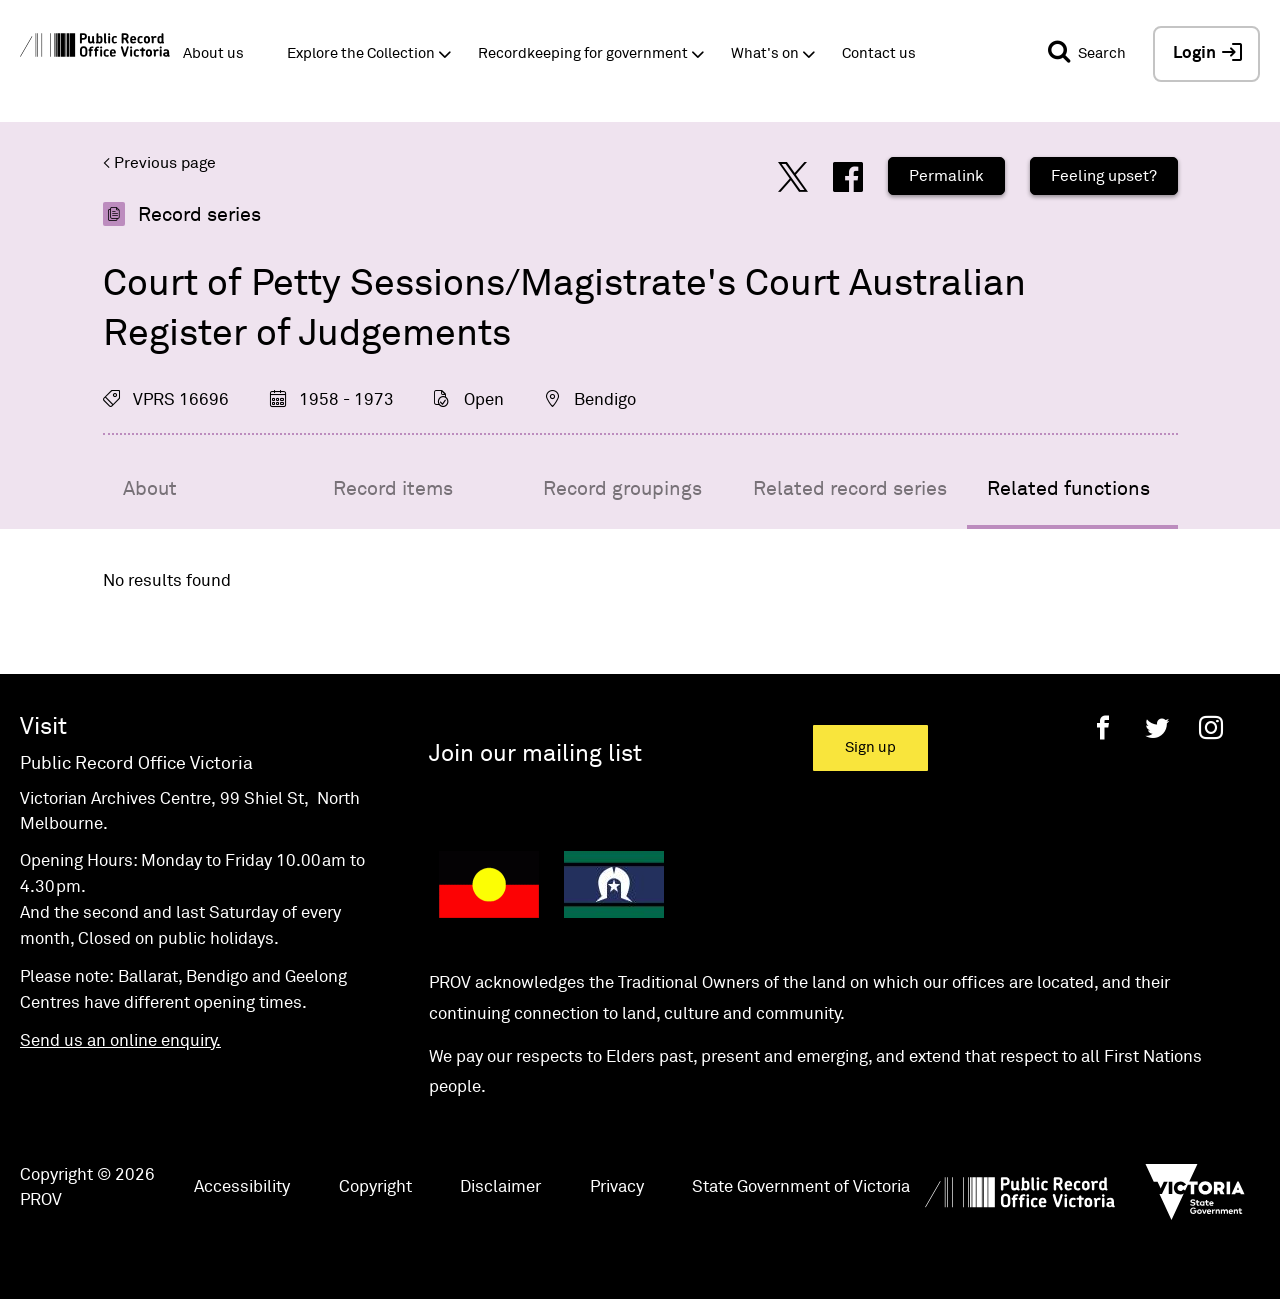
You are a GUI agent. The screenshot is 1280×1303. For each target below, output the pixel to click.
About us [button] (213, 53)
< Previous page (159, 163)
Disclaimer (500, 1187)
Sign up (870, 747)
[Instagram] (1211, 727)
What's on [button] (765, 53)
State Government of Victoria (801, 1187)
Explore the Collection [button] (361, 53)
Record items (393, 489)
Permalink (946, 176)
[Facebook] (1103, 727)
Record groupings (622, 489)
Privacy (617, 1187)
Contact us (879, 53)
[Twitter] (1157, 727)
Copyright (375, 1187)
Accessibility (242, 1187)
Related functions (1068, 489)
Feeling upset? (1104, 176)
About (150, 489)
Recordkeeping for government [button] (583, 53)
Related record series (850, 489)
